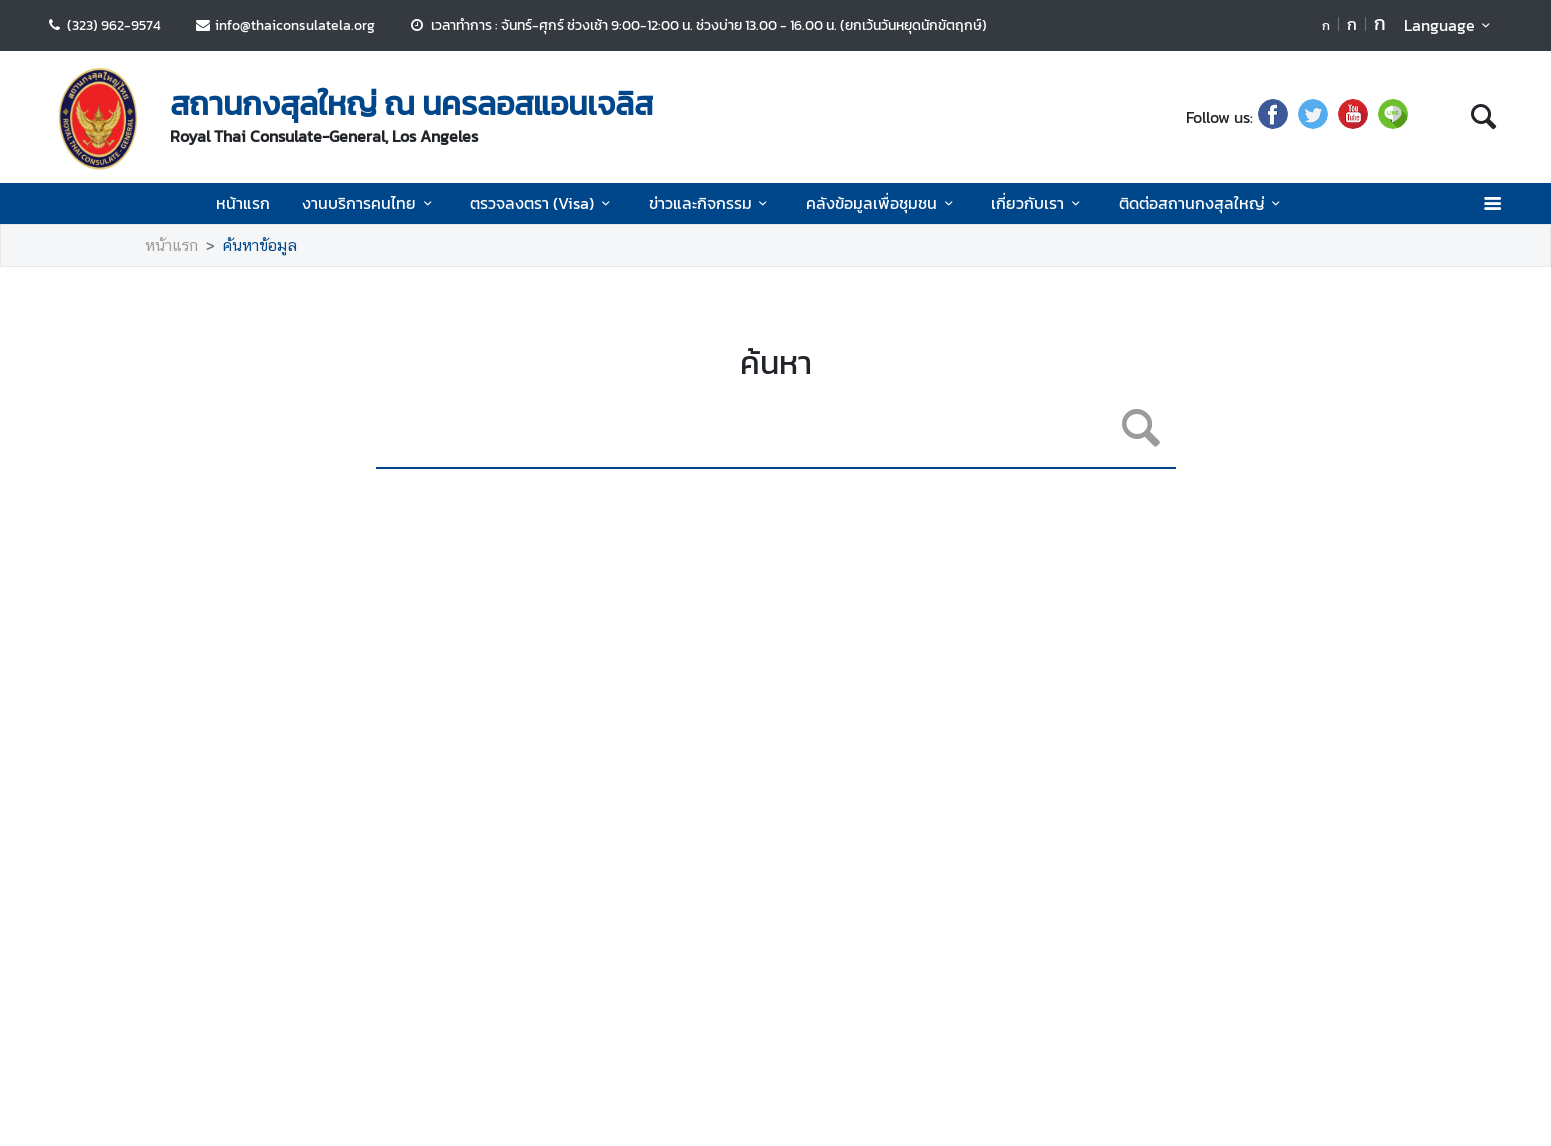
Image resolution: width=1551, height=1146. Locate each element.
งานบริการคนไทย (370, 203)
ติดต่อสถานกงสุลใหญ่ (1203, 203)
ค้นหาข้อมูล (260, 245)
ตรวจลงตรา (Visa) (543, 203)
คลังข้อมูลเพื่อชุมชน (882, 203)
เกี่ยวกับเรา (1038, 203)
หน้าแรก (243, 203)
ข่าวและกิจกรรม (711, 203)
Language (1450, 25)
